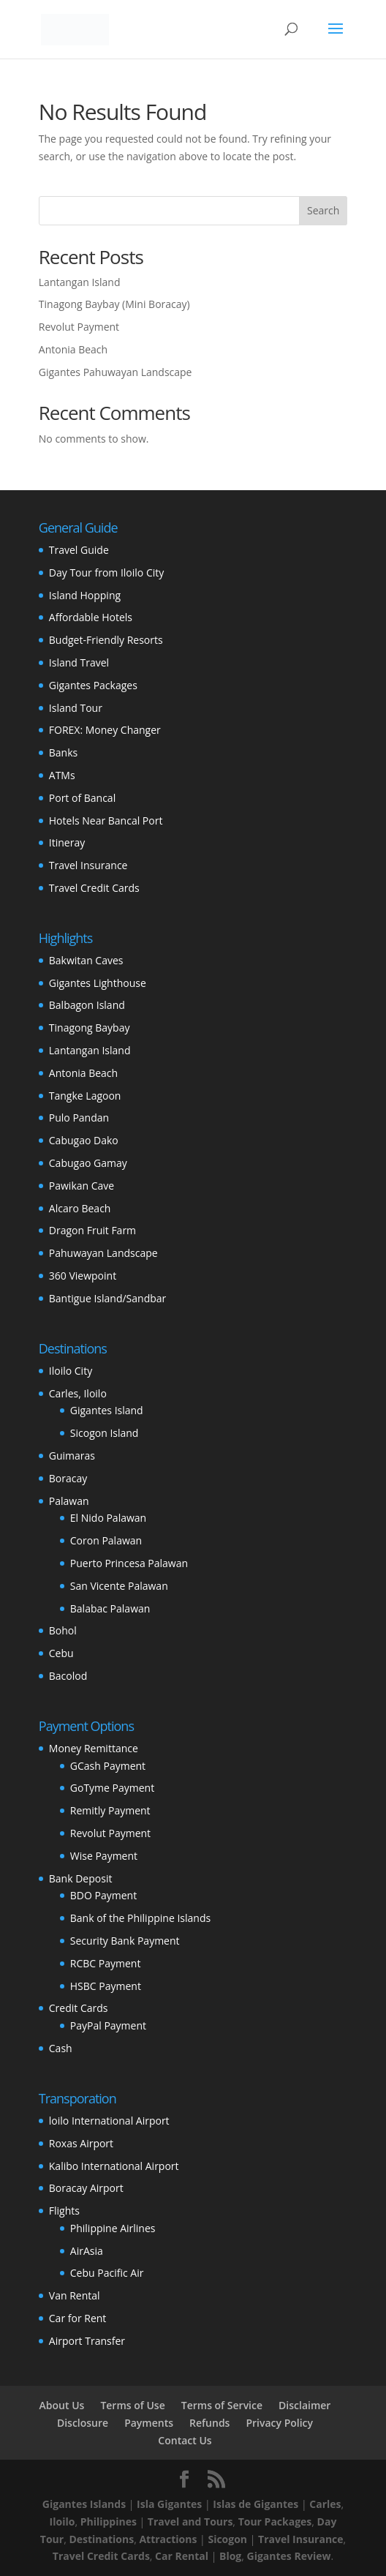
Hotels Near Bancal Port (106, 820)
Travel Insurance (88, 865)
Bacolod (68, 1676)
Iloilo (62, 2521)
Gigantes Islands (84, 2504)
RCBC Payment (105, 1963)
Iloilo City (70, 1371)
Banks (63, 752)
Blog (230, 2556)
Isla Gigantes (169, 2504)
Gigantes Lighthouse (97, 983)
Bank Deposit (81, 1878)
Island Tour (75, 708)
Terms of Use (132, 2405)
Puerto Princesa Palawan (129, 1563)
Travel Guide (79, 550)
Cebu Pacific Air (107, 2273)
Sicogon (227, 2539)
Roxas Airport (81, 2143)
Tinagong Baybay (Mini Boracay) (114, 304)
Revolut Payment (79, 327)
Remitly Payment (110, 1810)
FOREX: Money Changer (105, 730)
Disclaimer (304, 2405)
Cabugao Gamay (88, 1163)
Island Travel (79, 662)
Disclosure (82, 2423)
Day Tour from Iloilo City (106, 572)
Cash (60, 2048)
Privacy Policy (279, 2423)
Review (312, 2556)
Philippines (108, 2521)
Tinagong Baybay (89, 1027)
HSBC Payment (105, 1986)
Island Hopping (85, 595)
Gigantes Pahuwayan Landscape (115, 372)
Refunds (209, 2423)
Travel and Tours (190, 2521)
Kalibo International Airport (114, 2166)
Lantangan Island (80, 282)
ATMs (62, 775)
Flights (64, 2211)
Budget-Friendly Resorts (106, 640)
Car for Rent (78, 2318)
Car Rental (181, 2556)
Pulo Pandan (79, 1117)
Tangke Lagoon (85, 1096)
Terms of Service (221, 2405)
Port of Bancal (82, 798)
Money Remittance (93, 1748)
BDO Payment (103, 1895)
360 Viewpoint (82, 1276)
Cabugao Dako (83, 1140)
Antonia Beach (73, 349)
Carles (325, 2504)
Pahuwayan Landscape (103, 1253)
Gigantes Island (106, 1410)
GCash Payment (107, 1766)
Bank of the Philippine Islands (140, 1918)
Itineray (67, 842)
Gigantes (269, 2556)
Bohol (63, 1630)
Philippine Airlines (113, 2228)
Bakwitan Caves (86, 960)
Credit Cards (78, 2008)
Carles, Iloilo (78, 1393)
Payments (148, 2423)
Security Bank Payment (125, 1941)
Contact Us (184, 2440)
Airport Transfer (87, 2341)
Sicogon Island (104, 1433)
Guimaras (72, 1455)
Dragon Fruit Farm (92, 1230)
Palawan (69, 1501)
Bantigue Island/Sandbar (107, 1298)
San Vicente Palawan (119, 1586)
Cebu (61, 1653)
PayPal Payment (108, 2025)
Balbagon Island (87, 1005)
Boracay (68, 1478)
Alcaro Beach (80, 1208)
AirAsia (86, 2251)
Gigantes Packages (93, 685)
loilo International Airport (109, 2121)
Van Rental (74, 2295)
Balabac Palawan (110, 1608)
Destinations (101, 2539)
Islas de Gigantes (255, 2504)
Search (323, 210)
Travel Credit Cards (94, 888)
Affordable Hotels (90, 617)
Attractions (168, 2539)
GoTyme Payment (112, 1788)
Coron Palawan (106, 1540)
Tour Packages (275, 2521)
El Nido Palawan (108, 1518)
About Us (62, 2405)
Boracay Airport (86, 2188)
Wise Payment (103, 1856)
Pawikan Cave (81, 1186)
